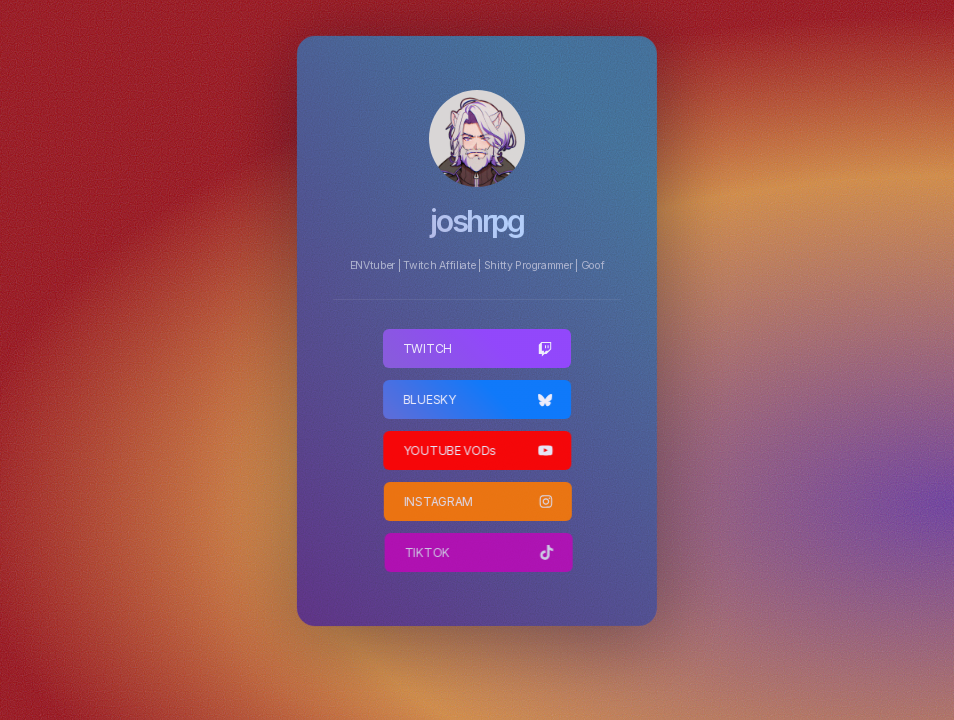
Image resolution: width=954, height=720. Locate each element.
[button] (476, 349)
